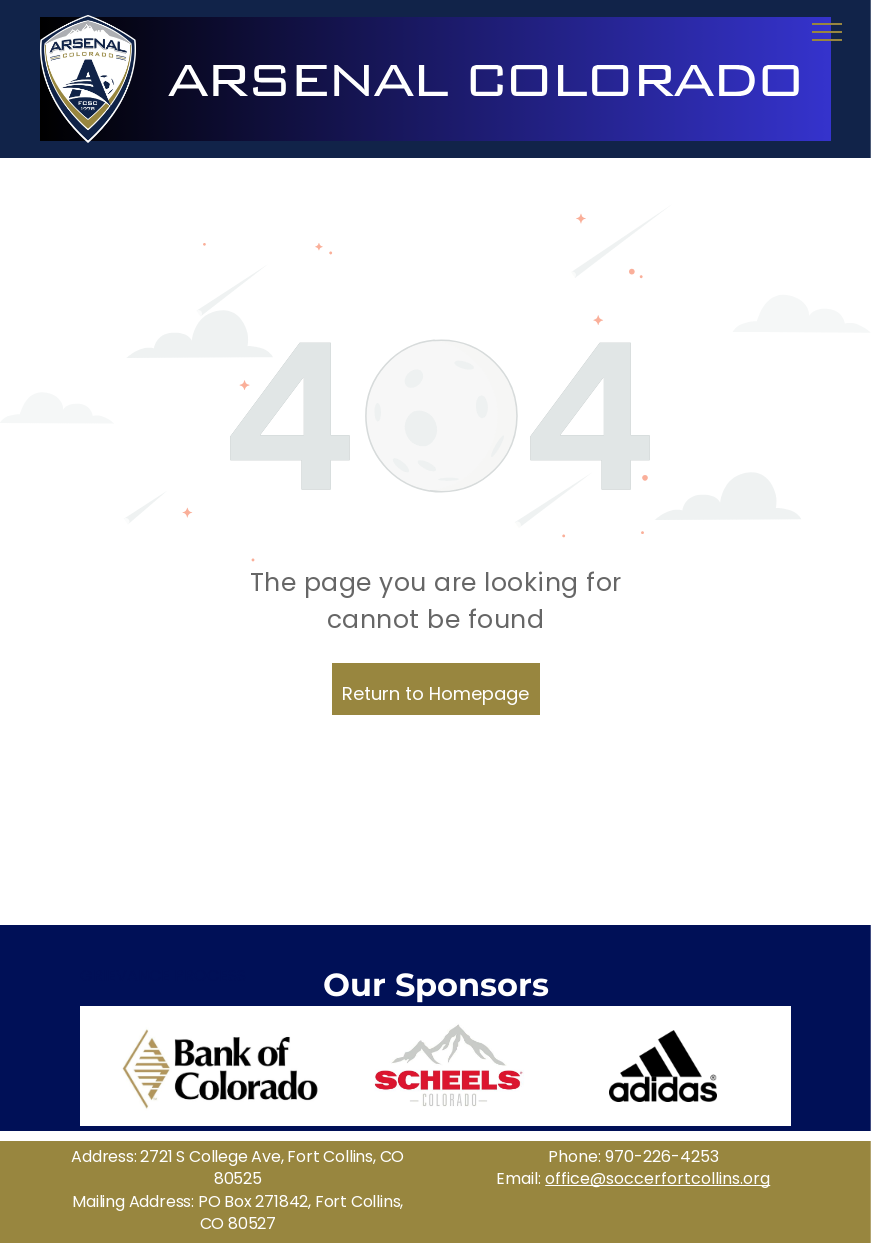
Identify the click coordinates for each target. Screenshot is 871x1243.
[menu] (827, 32)
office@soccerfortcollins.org (657, 1178)
